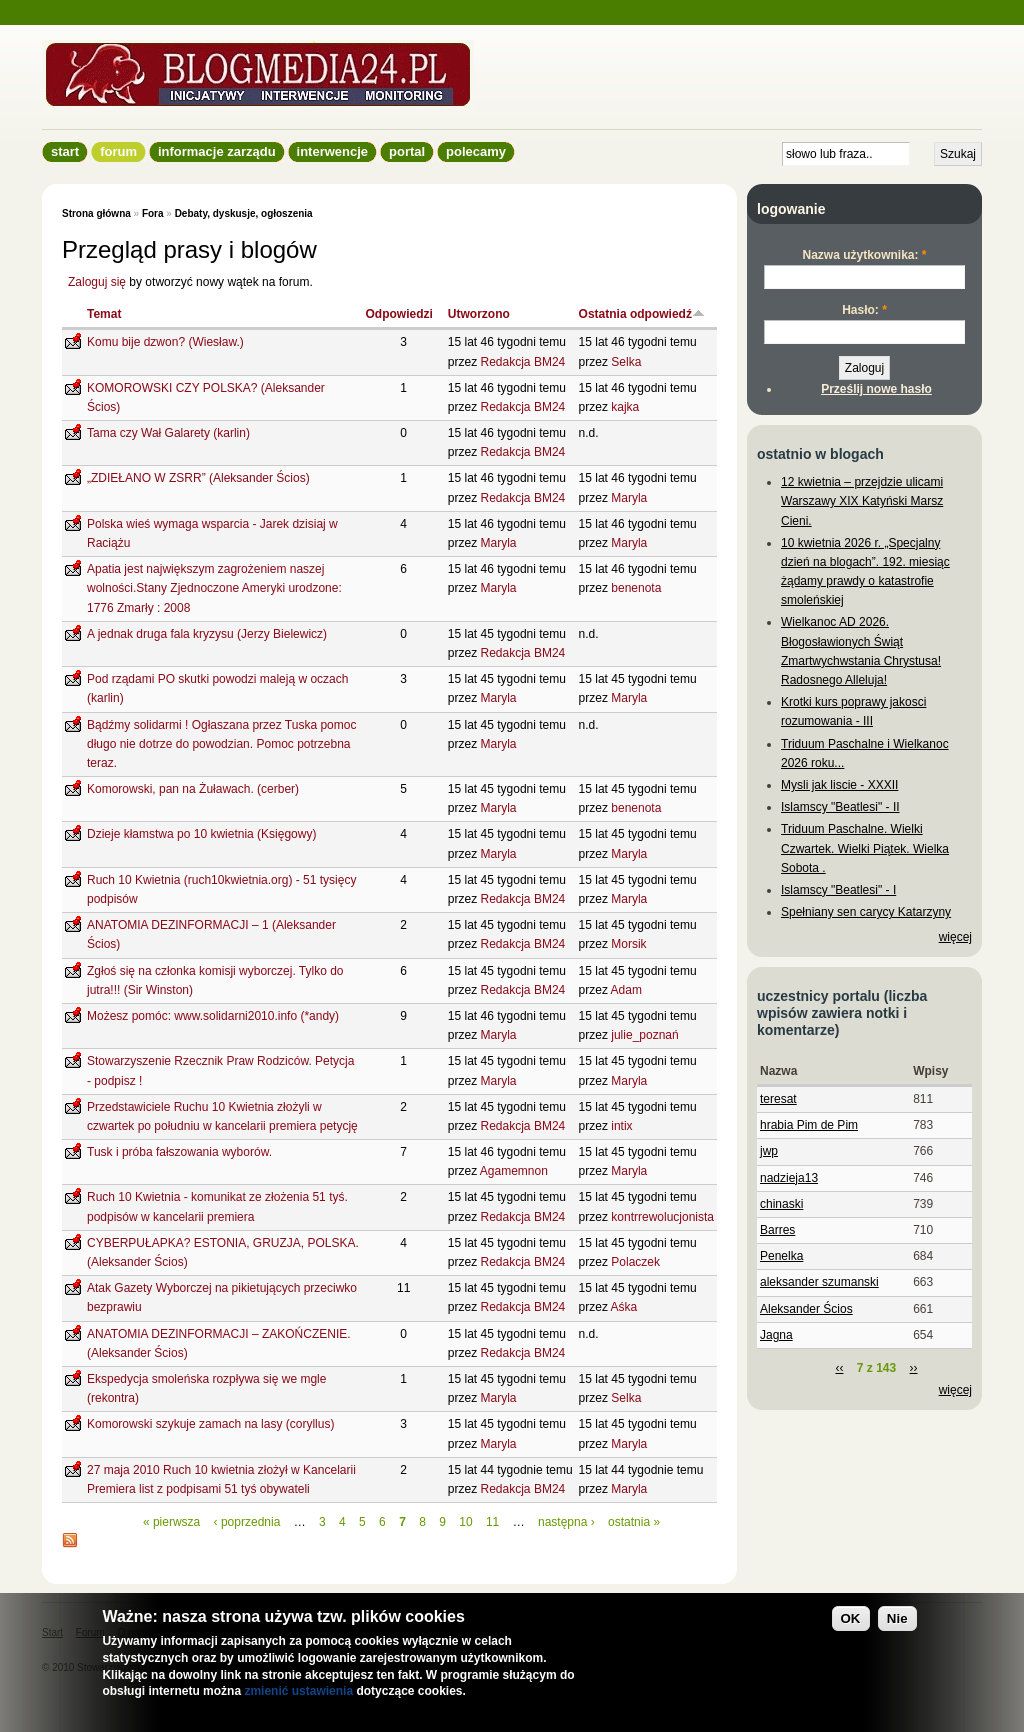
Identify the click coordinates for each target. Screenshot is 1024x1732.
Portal (407, 151)
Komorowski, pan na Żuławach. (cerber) (193, 789)
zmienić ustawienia (298, 1691)
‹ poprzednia (247, 1522)
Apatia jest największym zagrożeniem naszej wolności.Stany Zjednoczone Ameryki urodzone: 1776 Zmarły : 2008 (214, 588)
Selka (626, 362)
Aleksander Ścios (806, 1309)
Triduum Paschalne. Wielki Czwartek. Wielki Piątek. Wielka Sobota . (865, 848)
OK (851, 1618)
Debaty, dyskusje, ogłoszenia (244, 213)
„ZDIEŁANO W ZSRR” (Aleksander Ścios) (198, 478)
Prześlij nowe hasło (876, 389)
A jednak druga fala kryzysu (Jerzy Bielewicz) (207, 634)
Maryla (629, 498)
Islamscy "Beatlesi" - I (838, 890)
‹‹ (839, 1368)
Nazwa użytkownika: (864, 255)
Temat (104, 314)
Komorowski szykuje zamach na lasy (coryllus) (210, 1424)
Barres (777, 1230)
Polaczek (635, 1262)
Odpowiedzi (398, 314)
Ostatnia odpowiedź (642, 314)
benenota (636, 588)
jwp (769, 1151)
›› (914, 1368)
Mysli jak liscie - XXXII (839, 785)
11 (492, 1522)
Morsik (628, 944)
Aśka (624, 1307)
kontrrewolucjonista (662, 1217)
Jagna (776, 1335)
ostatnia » (634, 1522)
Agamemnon (514, 1171)
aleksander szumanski (819, 1282)
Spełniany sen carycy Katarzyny (866, 912)
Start (65, 151)
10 (465, 1522)
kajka (625, 407)
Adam (626, 990)
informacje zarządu (217, 151)
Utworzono (479, 314)
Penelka (781, 1256)
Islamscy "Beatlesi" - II (840, 807)
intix (621, 1126)
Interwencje (332, 151)
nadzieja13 (789, 1178)
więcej (955, 937)
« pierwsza (171, 1522)
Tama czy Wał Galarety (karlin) (168, 433)
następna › (566, 1522)
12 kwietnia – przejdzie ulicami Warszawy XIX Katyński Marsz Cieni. (862, 501)
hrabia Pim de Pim (809, 1125)
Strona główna (96, 213)
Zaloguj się (97, 282)
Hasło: (864, 310)
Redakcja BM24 (523, 362)
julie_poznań (644, 1035)
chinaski (781, 1204)
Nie (897, 1618)
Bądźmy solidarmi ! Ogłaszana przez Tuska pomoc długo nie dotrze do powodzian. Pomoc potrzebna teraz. (221, 744)
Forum (118, 151)
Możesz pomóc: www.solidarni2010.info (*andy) (213, 1016)
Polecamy (476, 151)
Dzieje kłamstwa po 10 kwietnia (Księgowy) (201, 834)
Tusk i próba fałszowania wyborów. (179, 1152)
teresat (778, 1099)
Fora (153, 213)
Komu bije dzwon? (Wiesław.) (165, 342)
